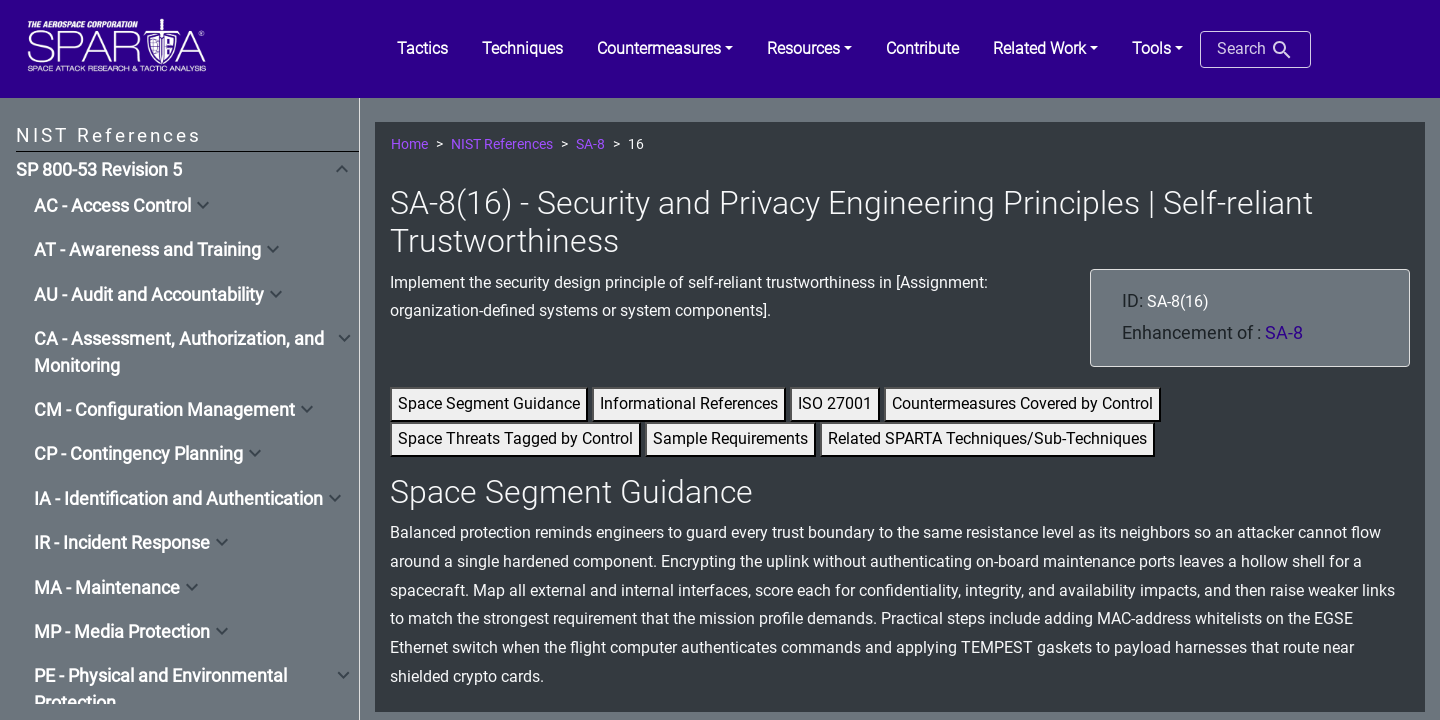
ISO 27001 (835, 403)
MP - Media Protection (122, 632)
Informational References (689, 403)
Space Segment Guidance (489, 403)
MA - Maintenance (107, 588)
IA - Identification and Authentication (178, 499)
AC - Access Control (112, 206)
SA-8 (590, 144)
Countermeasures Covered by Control (1022, 403)
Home (409, 144)
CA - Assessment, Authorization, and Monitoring (179, 352)
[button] (665, 49)
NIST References (502, 144)
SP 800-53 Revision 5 (99, 170)
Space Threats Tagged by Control (515, 438)
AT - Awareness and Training (147, 250)
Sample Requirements (730, 438)
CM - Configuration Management (164, 410)
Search (1255, 50)
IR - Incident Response (122, 543)
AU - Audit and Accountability (149, 295)
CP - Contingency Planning (138, 454)
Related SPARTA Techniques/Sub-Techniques (987, 438)
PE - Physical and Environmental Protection (160, 689)
